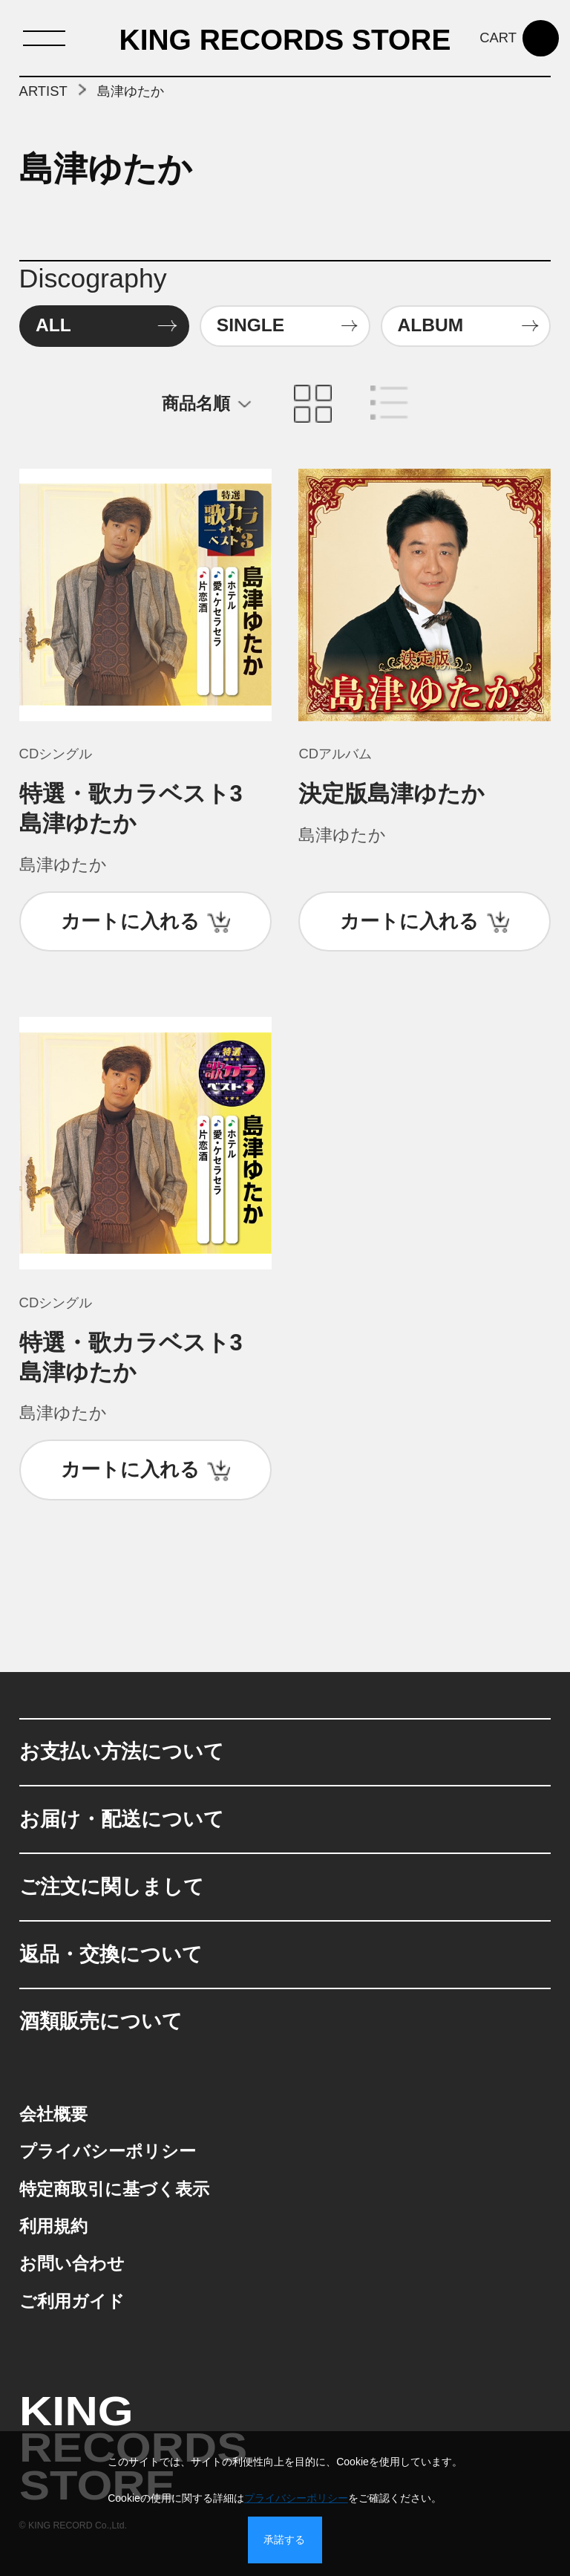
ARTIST (43, 91)
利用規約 (53, 2226)
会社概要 (53, 2114)
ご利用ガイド (72, 2301)
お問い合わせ (72, 2263)
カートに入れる (130, 921)
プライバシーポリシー (107, 2151)
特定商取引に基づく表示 (114, 2189)
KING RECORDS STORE (285, 40)
